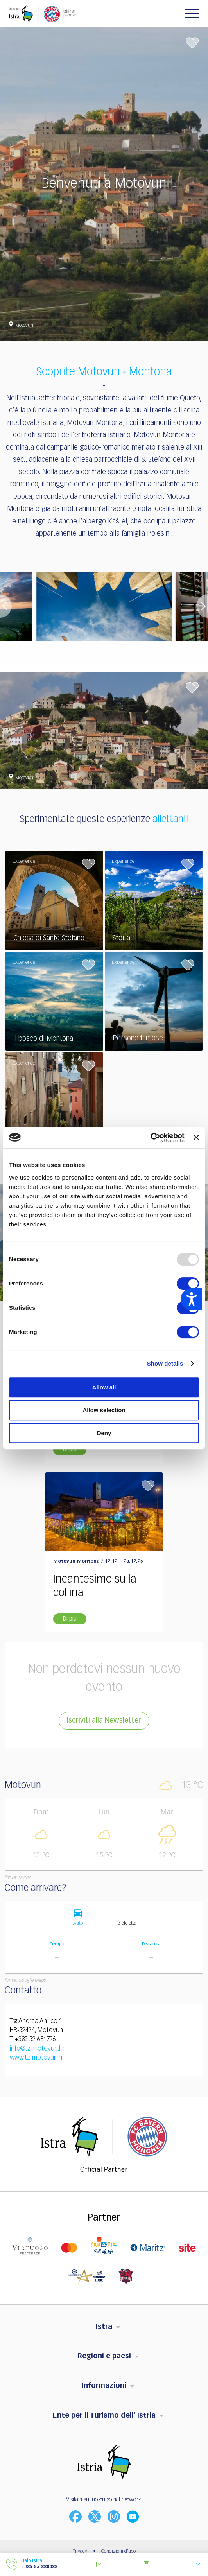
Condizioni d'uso (118, 2551)
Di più (70, 1449)
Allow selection (103, 1410)
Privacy (79, 2551)
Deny (104, 1433)
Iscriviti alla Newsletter (104, 1720)
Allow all (104, 1387)
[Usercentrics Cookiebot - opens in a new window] (150, 1138)
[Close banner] (196, 1137)
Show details (165, 1363)
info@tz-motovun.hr (37, 2049)
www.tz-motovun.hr (37, 2058)
